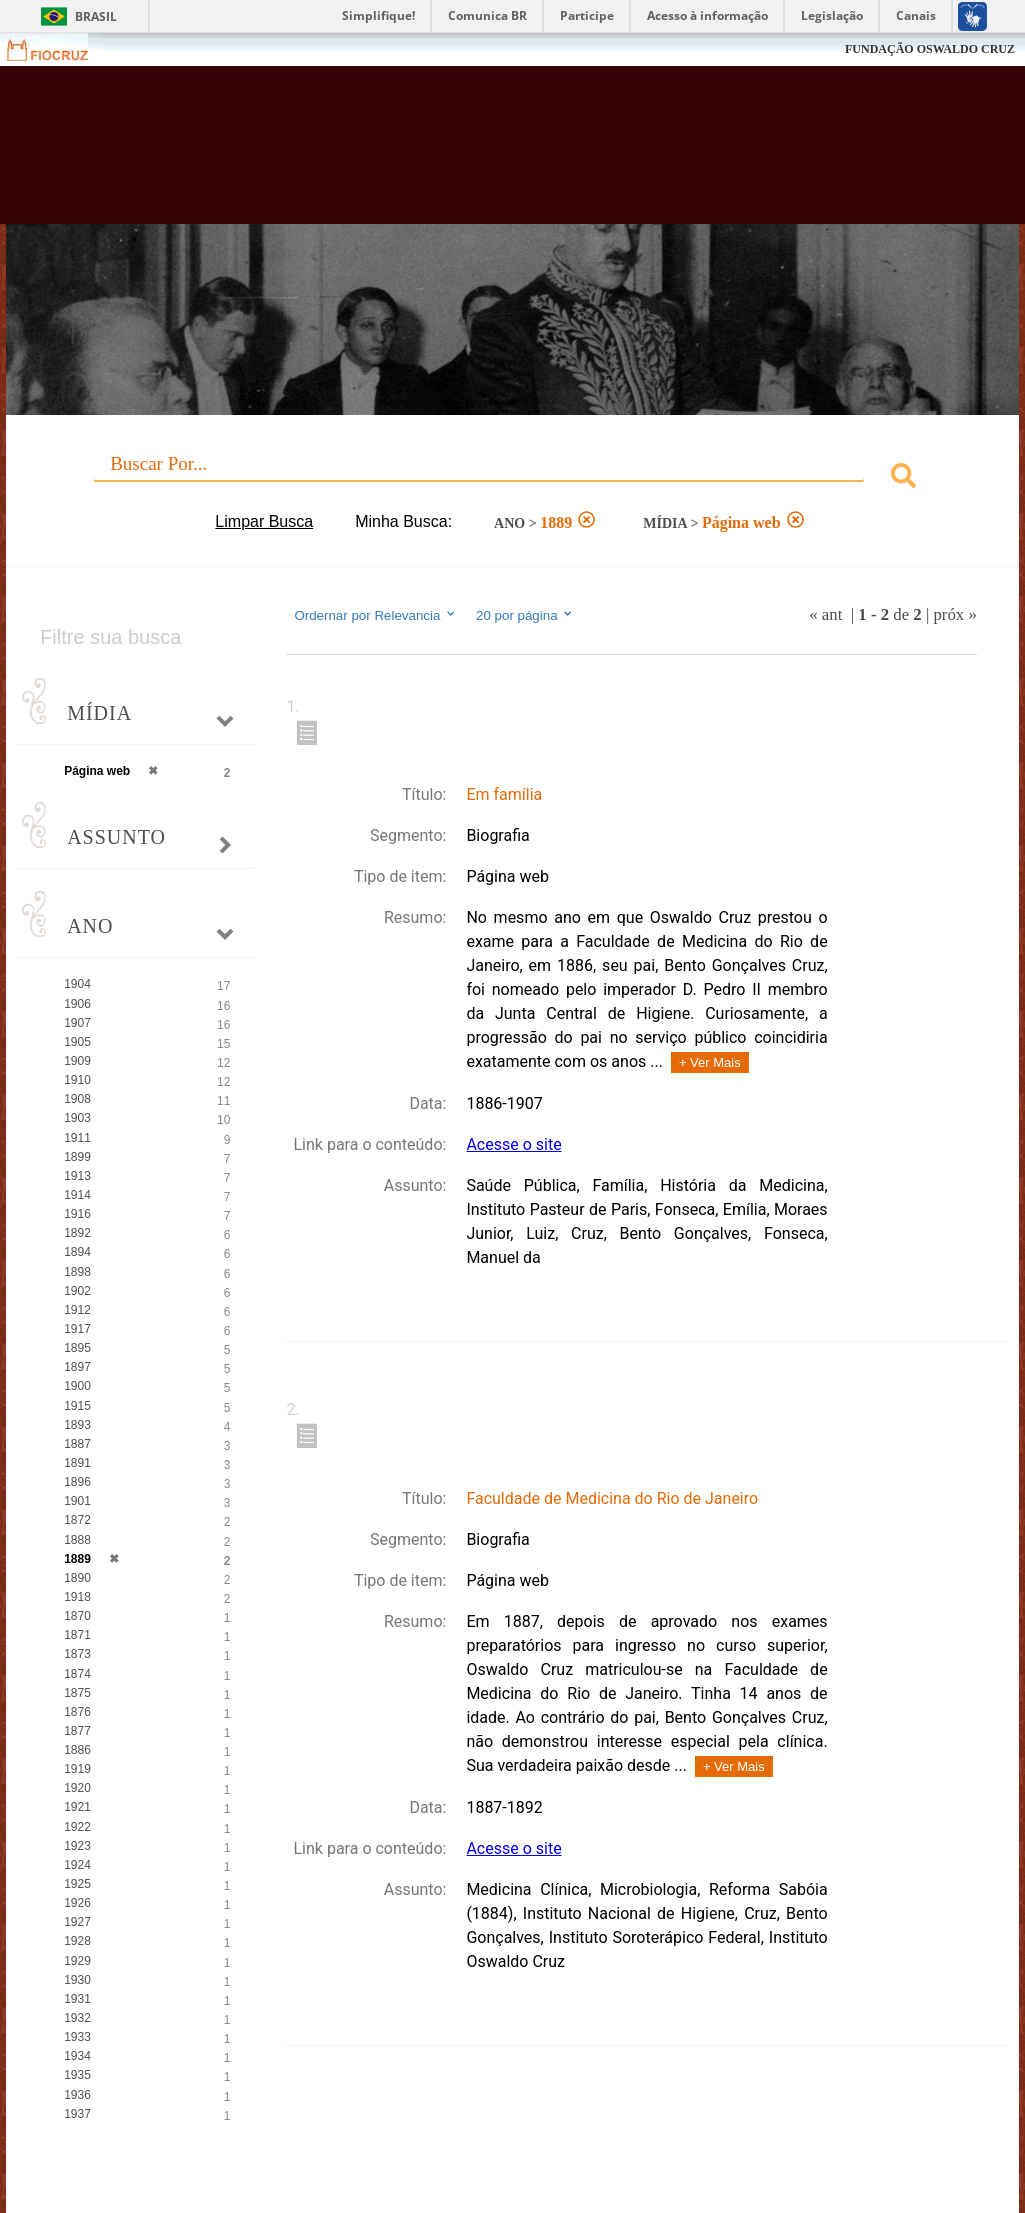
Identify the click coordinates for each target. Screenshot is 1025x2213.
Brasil (96, 16)
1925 (77, 1884)
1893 (77, 1425)
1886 (77, 1750)
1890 (77, 1578)
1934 (77, 2056)
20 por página (525, 615)
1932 (77, 2018)
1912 (77, 1310)
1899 (77, 1157)
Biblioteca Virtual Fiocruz (458, 155)
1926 (77, 1903)
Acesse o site (513, 1144)
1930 (77, 1980)
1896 (77, 1482)
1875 (77, 1693)
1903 (77, 1118)
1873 (77, 1654)
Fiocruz (59, 49)
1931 (77, 1999)
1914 (77, 1195)
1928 (77, 1941)
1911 (77, 1138)
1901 (77, 1501)
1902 (77, 1291)
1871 (77, 1635)
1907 (77, 1023)
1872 (77, 1520)
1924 (77, 1865)
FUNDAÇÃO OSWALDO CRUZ (930, 49)
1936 (77, 2095)
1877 (77, 1731)
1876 (77, 1712)
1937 (77, 2114)
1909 (77, 1061)
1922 (77, 1827)
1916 (77, 1214)
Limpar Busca (264, 521)
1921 (77, 1807)
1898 (77, 1272)
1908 (77, 1099)
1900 (77, 1386)
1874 (77, 1674)
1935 (77, 2075)
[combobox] (512, 478)
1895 (77, 1348)
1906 (77, 1004)
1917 (77, 1329)
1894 (77, 1252)
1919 (77, 1769)
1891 (77, 1463)
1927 (77, 1922)
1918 (77, 1597)
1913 (77, 1176)
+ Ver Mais (710, 1062)
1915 (77, 1406)
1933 (77, 2037)
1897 (77, 1367)
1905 (77, 1042)
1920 (77, 1788)
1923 (77, 1846)
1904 (77, 984)
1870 (77, 1616)
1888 (77, 1540)
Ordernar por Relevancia (375, 615)
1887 (77, 1444)
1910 (77, 1080)
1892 (77, 1233)
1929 (77, 1961)
